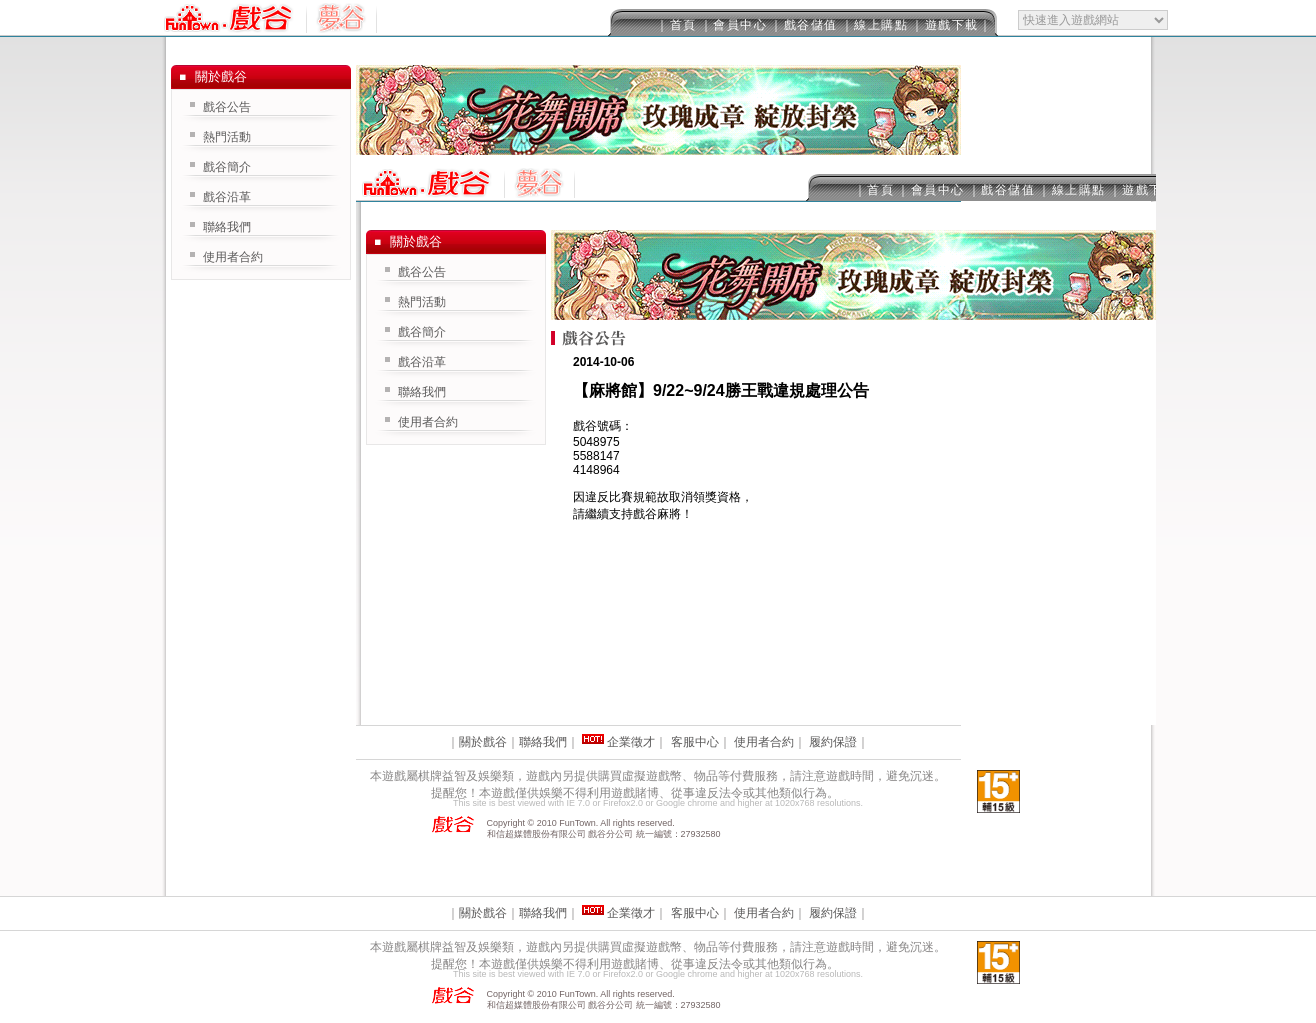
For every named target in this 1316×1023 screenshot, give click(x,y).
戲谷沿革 (422, 362)
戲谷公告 (422, 272)
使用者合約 (428, 422)
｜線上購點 (875, 25)
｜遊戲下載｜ (951, 25)
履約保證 (833, 742)
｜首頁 (676, 25)
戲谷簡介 (422, 332)
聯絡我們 (422, 392)
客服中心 (695, 742)
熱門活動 (422, 302)
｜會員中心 (734, 25)
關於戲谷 (483, 742)
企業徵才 (631, 742)
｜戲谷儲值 (804, 25)
